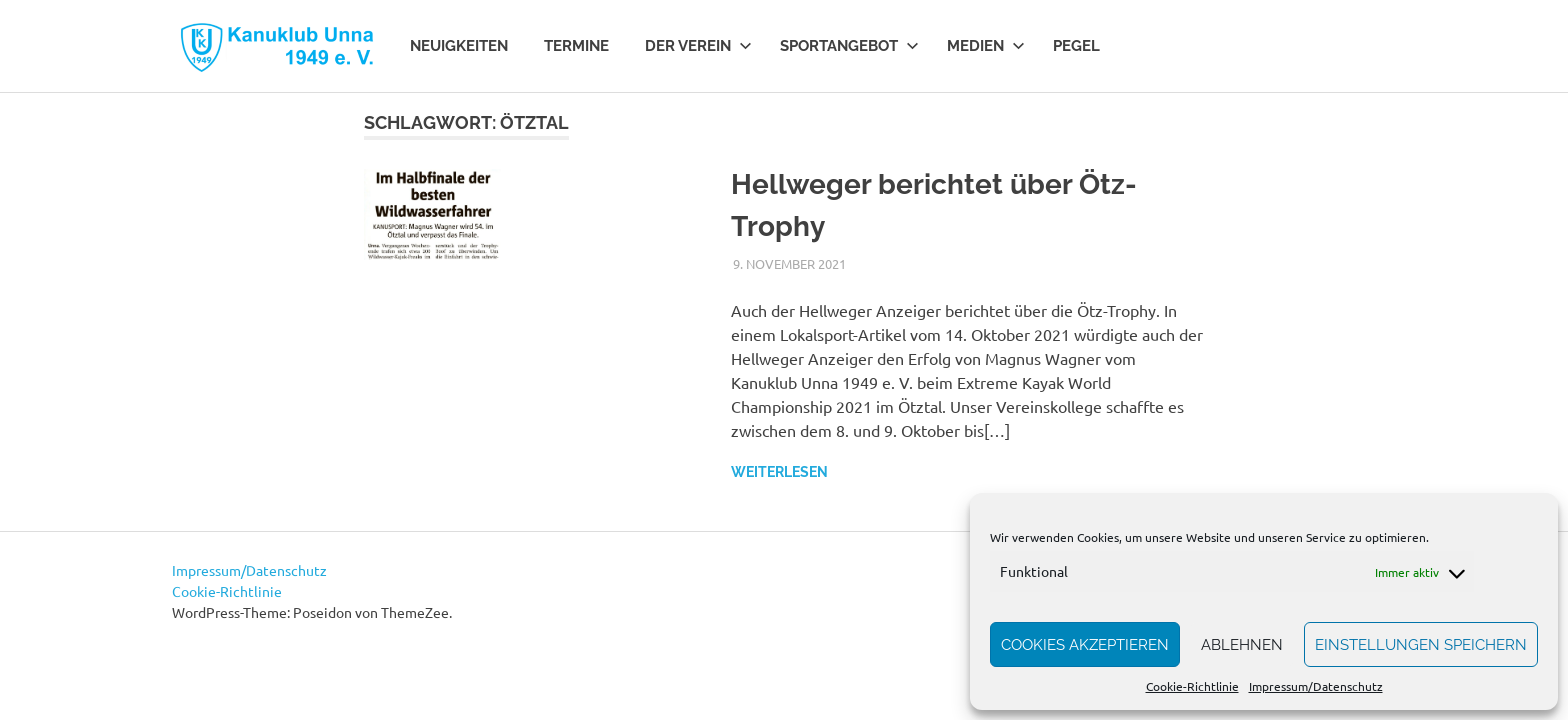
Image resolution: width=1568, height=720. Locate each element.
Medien (986, 46)
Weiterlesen (779, 472)
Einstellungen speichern (1421, 645)
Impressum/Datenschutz (1316, 686)
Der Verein (698, 46)
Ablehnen (1242, 645)
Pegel (1076, 46)
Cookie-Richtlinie (1192, 686)
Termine (576, 46)
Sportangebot (849, 46)
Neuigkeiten (459, 46)
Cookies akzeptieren (1085, 645)
